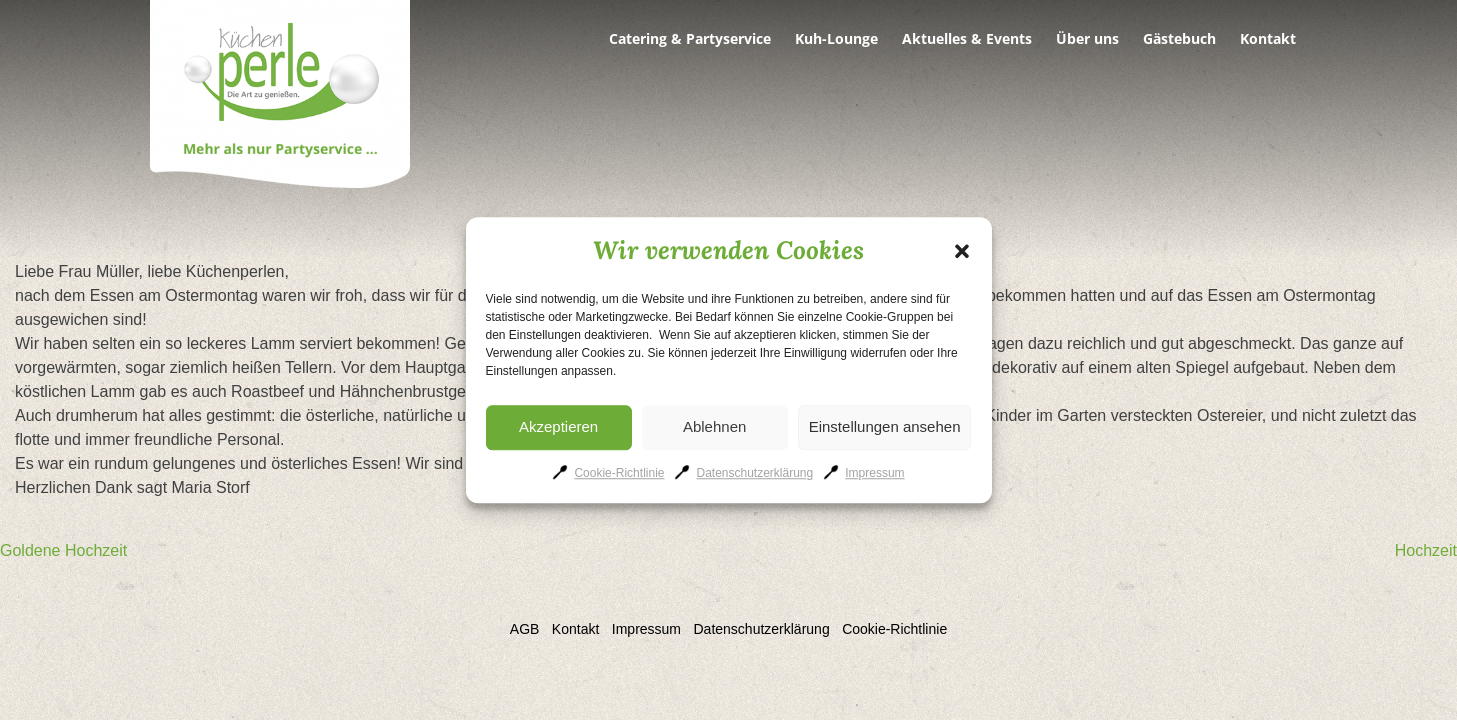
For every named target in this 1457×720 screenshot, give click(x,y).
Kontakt (1268, 39)
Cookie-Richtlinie (619, 473)
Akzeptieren (558, 426)
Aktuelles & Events (967, 39)
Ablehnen (714, 426)
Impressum (874, 473)
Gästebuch (1179, 39)
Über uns (1087, 39)
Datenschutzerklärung (754, 473)
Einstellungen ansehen (885, 426)
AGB (525, 629)
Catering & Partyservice (690, 39)
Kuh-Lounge (836, 39)
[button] (962, 251)
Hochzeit (1426, 550)
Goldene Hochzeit (63, 550)
